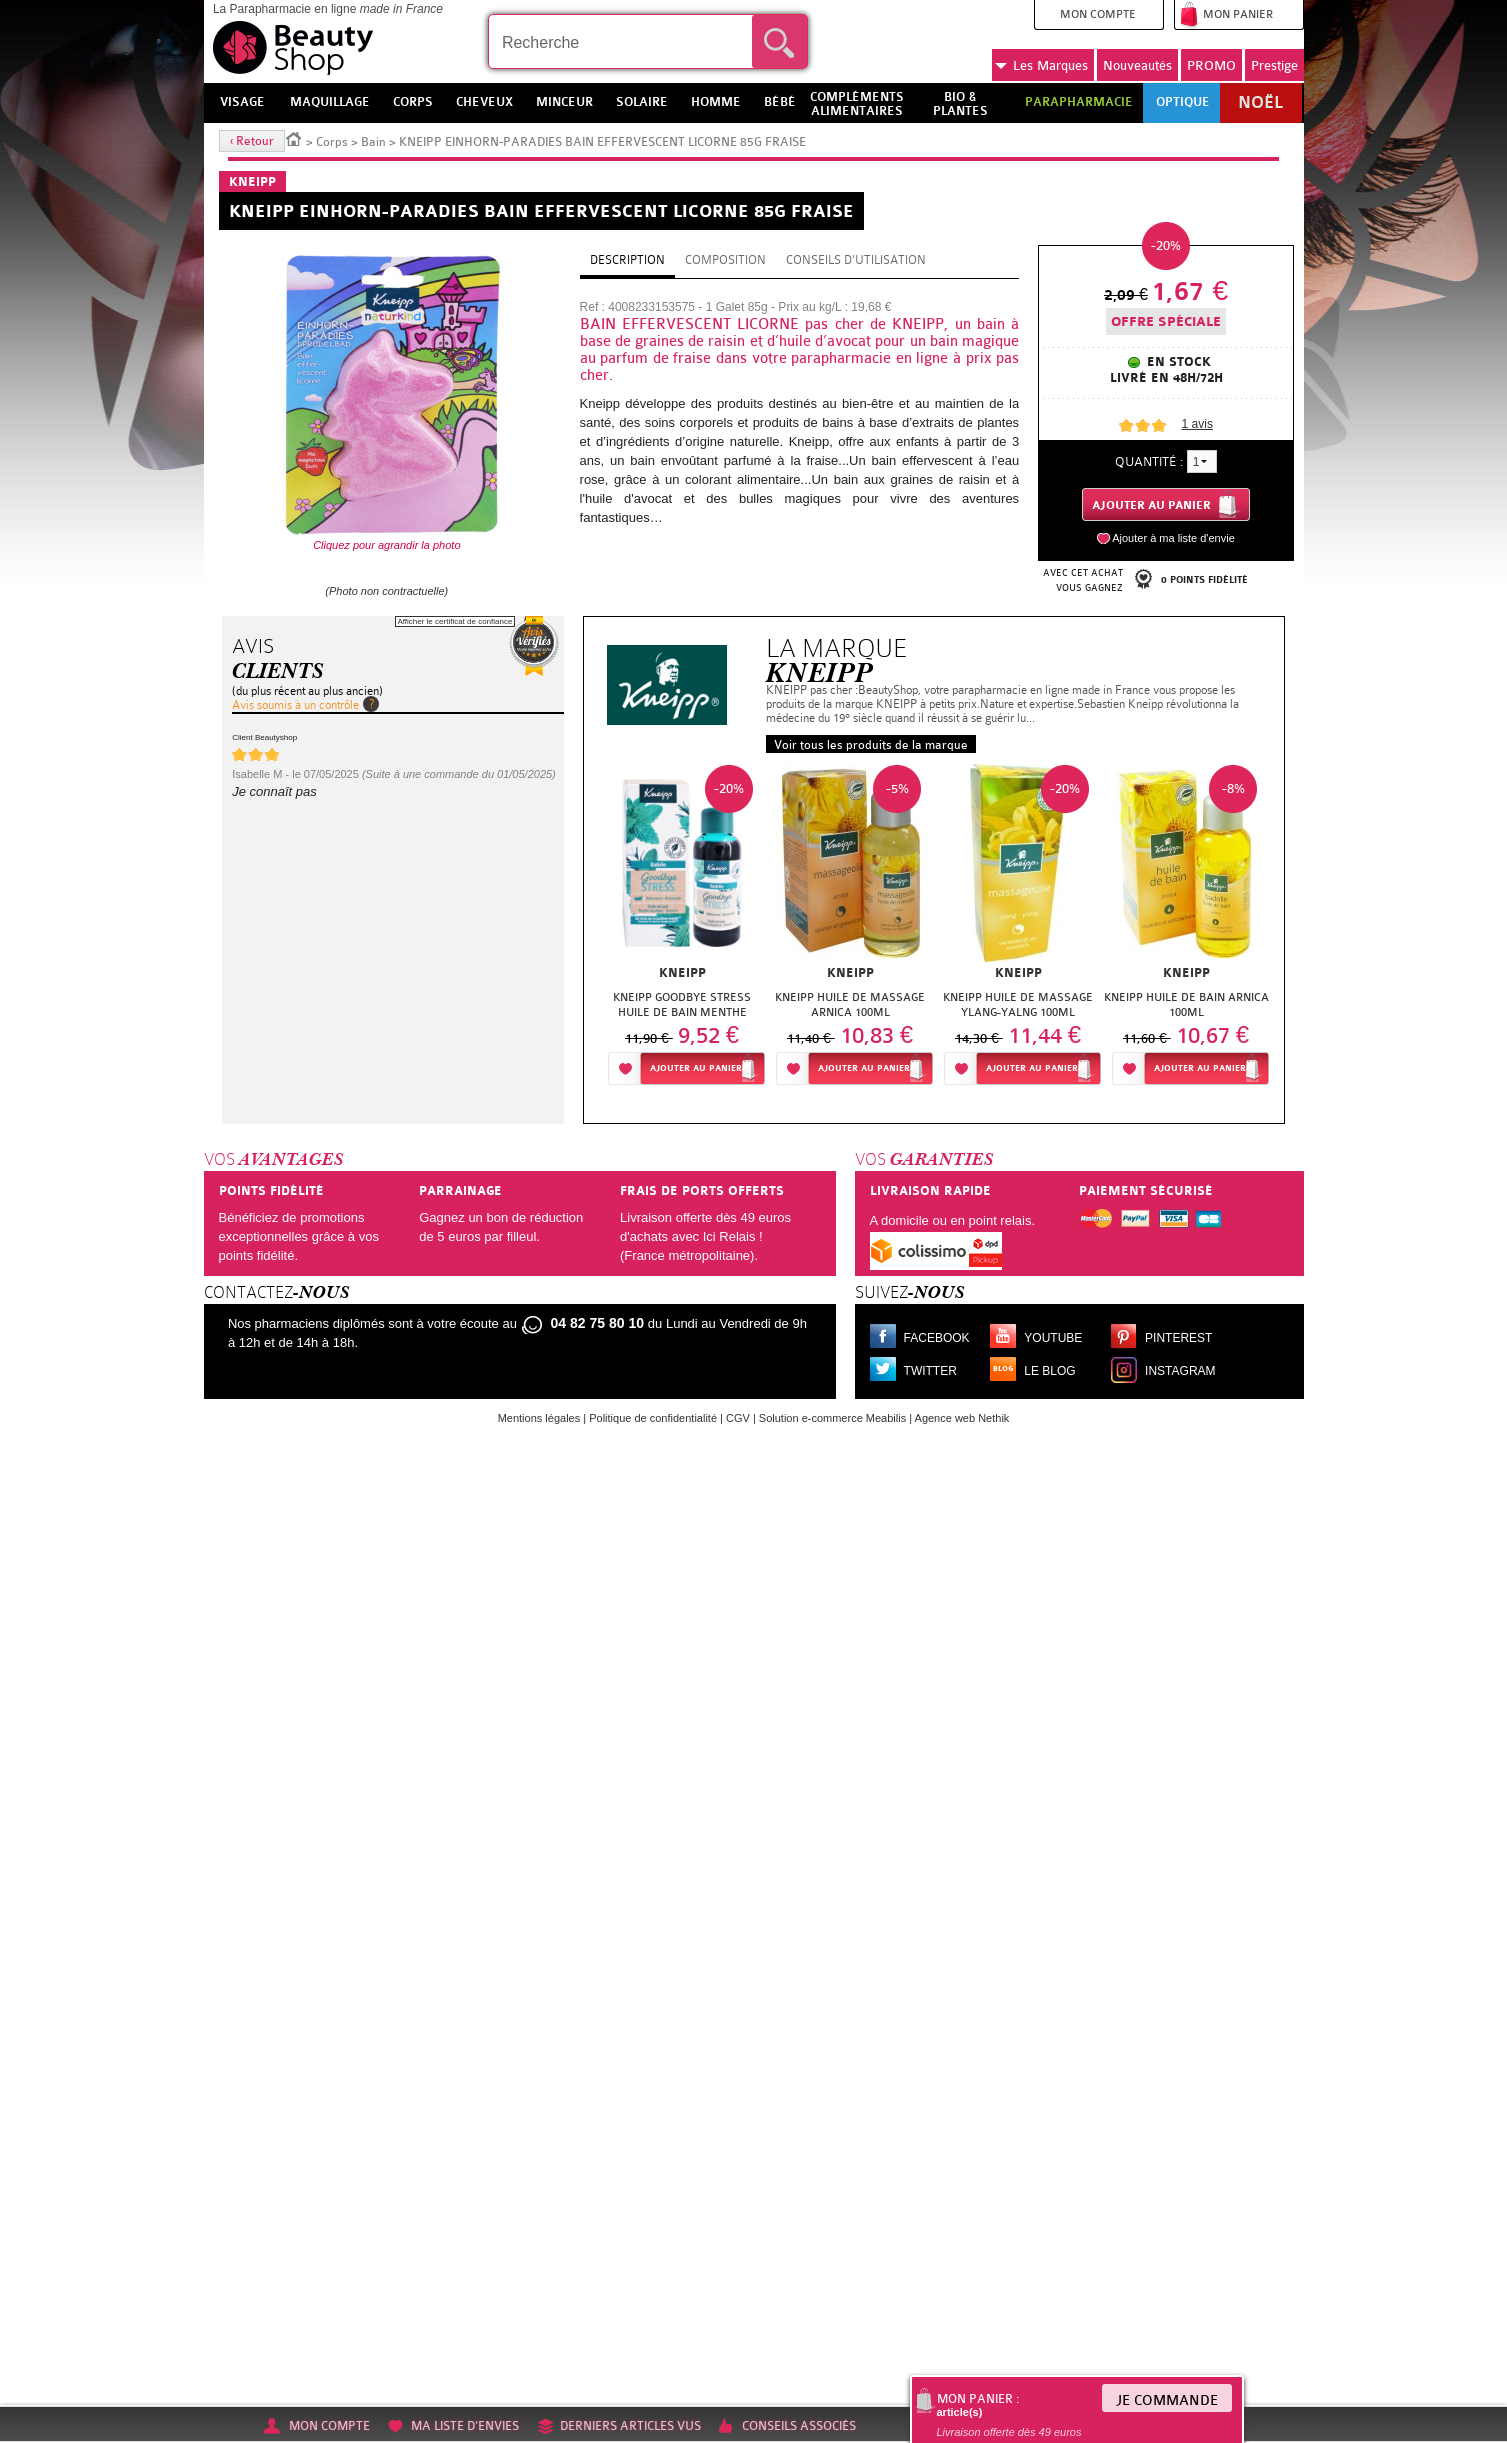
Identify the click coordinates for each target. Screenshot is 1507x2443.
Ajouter (696, 1068)
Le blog (1049, 1371)
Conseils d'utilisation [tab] (856, 260)
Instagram (1180, 1371)
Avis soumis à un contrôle (295, 705)
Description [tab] (627, 260)
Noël (1260, 103)
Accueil (294, 138)
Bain (373, 142)
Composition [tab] (725, 260)
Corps (332, 142)
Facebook (937, 1338)
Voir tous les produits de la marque (871, 745)
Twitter (930, 1371)
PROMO (1211, 65)
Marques (1041, 66)
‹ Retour (252, 141)
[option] (682, 930)
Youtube (1053, 1338)
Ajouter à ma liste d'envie (1173, 538)
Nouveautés (1137, 65)
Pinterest (1178, 1338)
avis (1197, 424)
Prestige (1274, 65)
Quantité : (1149, 461)
